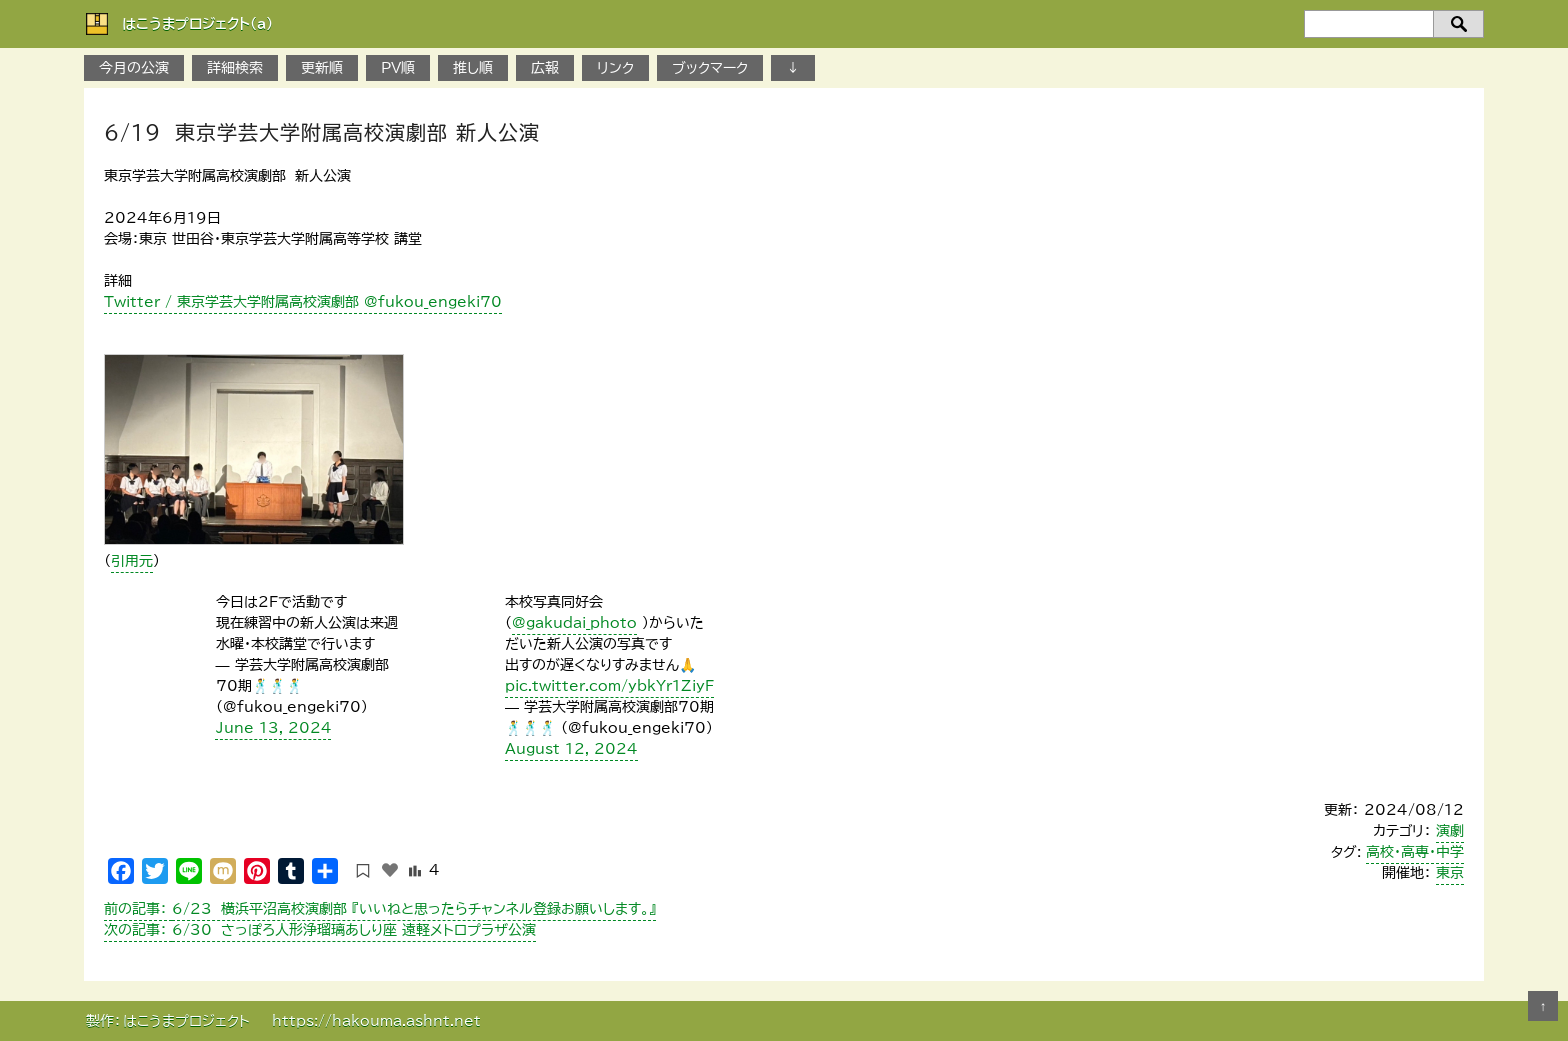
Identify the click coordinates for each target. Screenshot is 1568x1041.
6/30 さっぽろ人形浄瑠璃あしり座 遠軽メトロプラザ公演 (320, 930)
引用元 (132, 561)
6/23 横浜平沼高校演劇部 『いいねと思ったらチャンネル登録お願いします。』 (380, 909)
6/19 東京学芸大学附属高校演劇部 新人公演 (322, 132)
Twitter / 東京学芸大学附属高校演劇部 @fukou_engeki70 (303, 302)
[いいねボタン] (390, 870)
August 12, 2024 (571, 749)
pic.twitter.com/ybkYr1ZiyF (609, 686)
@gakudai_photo (574, 623)
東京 (1450, 873)
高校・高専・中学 (1415, 852)
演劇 (1450, 831)
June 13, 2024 (274, 728)
